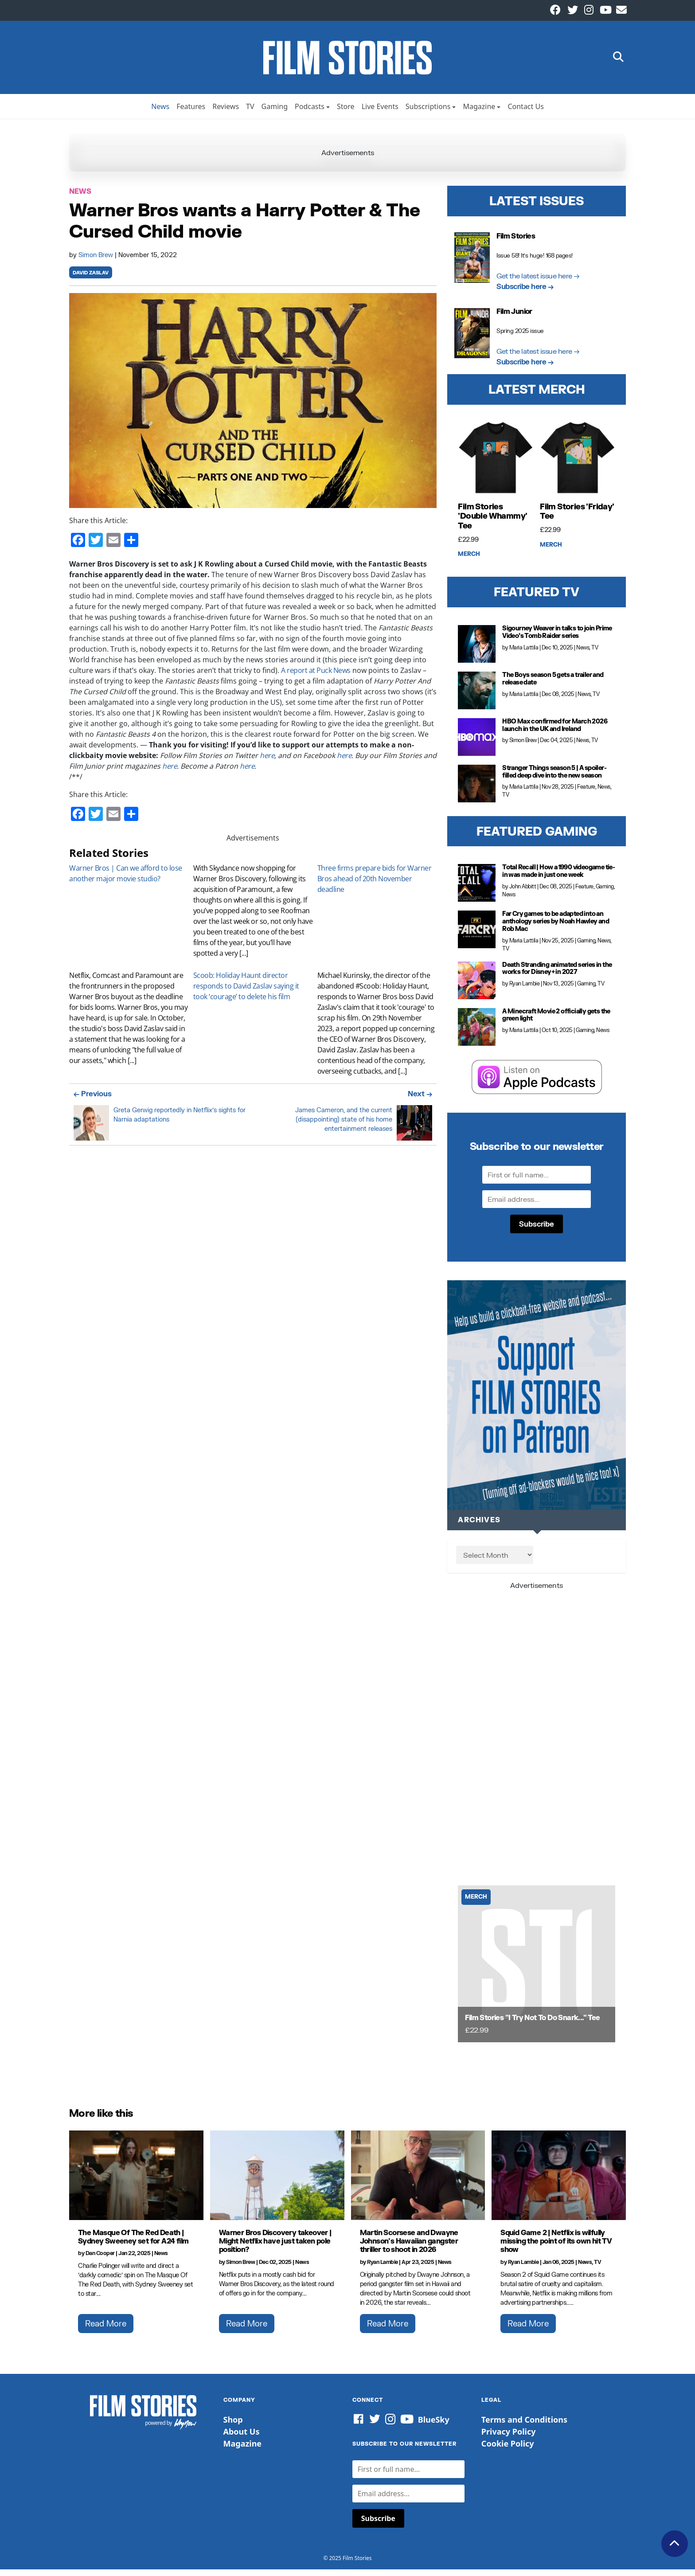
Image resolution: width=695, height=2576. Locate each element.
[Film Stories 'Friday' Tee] (577, 464)
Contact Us (525, 113)
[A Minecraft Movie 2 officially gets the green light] (477, 1033)
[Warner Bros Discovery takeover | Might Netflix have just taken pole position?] (277, 2182)
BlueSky (433, 2426)
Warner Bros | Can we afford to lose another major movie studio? (125, 880)
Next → (420, 1100)
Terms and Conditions (524, 2426)
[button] (618, 61)
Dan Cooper (100, 2259)
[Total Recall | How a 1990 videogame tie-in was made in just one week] (477, 889)
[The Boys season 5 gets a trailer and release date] (477, 697)
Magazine (479, 113)
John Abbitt (522, 893)
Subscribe (536, 1230)
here (267, 762)
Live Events (380, 113)
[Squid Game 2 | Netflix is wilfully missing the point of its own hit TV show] (559, 2182)
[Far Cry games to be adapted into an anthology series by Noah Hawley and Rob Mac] (477, 936)
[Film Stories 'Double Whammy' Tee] (495, 464)
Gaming (275, 113)
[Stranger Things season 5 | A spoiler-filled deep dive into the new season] (477, 790)
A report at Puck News (316, 677)
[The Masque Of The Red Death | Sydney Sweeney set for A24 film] (136, 2182)
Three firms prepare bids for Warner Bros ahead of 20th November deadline (374, 885)
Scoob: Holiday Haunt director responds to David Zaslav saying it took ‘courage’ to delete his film (246, 992)
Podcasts (309, 113)
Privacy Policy (508, 2438)
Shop (233, 2426)
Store (346, 113)
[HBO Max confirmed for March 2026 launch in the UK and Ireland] (477, 743)
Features (190, 113)
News (160, 113)
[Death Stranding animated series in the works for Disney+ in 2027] (477, 987)
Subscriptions (428, 113)
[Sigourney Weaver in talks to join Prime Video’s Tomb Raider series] (477, 650)
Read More (105, 2329)
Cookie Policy (507, 2450)
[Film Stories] (536, 1970)
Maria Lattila (524, 653)
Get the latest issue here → (538, 282)
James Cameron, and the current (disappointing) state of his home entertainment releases (343, 1126)
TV (250, 113)
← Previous (93, 1100)
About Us (241, 2438)
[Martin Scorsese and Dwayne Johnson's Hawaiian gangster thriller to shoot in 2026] (418, 2182)
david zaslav (91, 279)
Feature (586, 793)
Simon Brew (96, 261)
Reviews (225, 113)
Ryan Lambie (524, 990)
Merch (469, 560)
